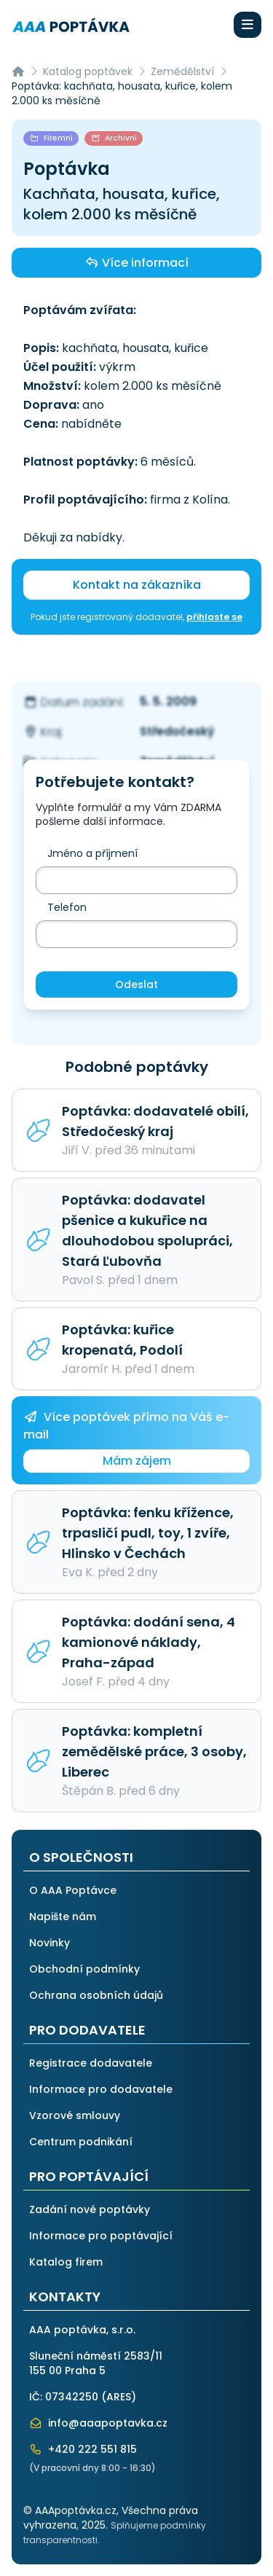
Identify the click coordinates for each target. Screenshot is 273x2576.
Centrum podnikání (80, 2141)
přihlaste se (214, 617)
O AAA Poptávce (72, 1890)
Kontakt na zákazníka (137, 584)
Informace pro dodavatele (101, 2089)
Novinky (49, 1942)
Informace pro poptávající (101, 2235)
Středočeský (177, 731)
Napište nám (62, 1916)
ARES (118, 2396)
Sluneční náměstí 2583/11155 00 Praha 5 (95, 2363)
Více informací (136, 262)
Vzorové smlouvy (74, 2115)
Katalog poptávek (87, 71)
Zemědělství (182, 71)
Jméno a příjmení (92, 853)
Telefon (67, 907)
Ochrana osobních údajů (96, 1995)
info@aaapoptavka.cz (98, 2423)
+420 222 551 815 (83, 2449)
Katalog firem (66, 2262)
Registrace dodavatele (90, 2063)
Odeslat (136, 984)
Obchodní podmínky (84, 1969)
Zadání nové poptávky (89, 2209)
